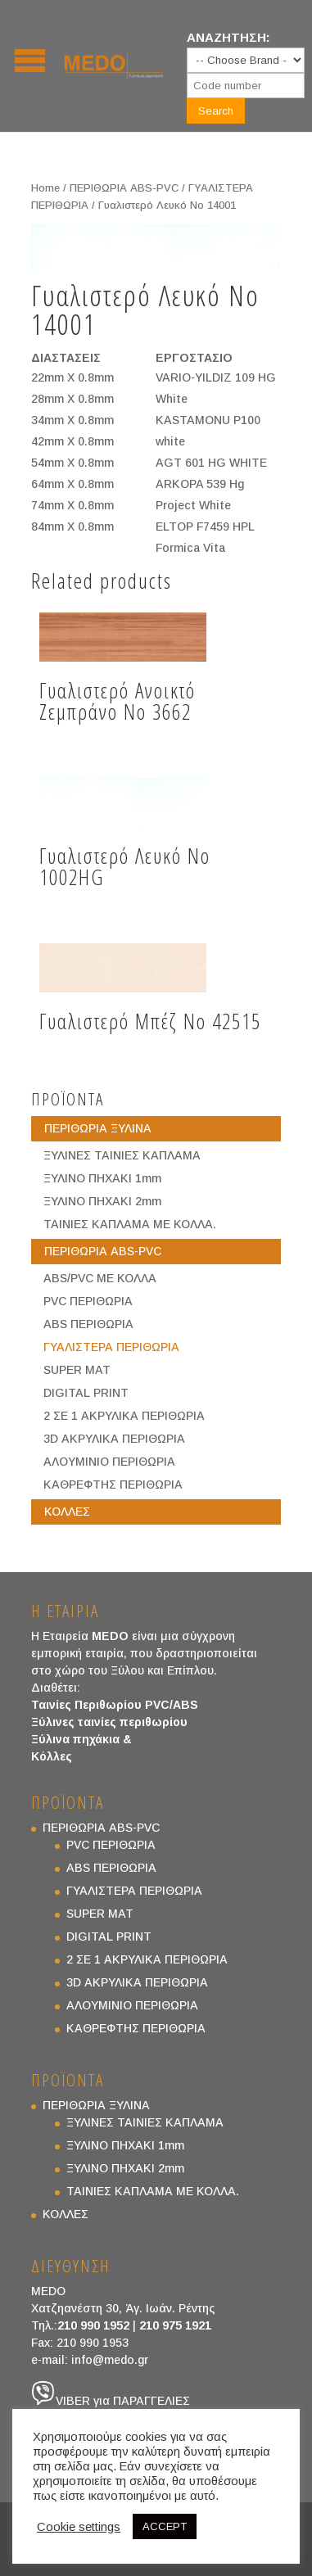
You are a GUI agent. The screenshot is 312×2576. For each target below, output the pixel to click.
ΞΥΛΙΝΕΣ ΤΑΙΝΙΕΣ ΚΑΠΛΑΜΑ (122, 1155)
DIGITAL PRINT (86, 1392)
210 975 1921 (175, 2325)
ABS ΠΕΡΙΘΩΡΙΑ (88, 1324)
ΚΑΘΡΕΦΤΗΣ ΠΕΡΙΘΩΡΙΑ (113, 1484)
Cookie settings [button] (78, 2526)
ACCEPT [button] (164, 2526)
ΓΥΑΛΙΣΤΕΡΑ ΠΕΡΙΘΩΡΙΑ (111, 1347)
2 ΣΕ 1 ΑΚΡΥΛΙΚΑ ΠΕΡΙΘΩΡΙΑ (124, 1415)
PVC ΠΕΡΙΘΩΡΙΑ (88, 1301)
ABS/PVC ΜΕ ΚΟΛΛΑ (99, 1278)
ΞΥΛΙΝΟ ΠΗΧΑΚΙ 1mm (102, 1178)
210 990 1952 (93, 2325)
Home (45, 188)
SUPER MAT (77, 1369)
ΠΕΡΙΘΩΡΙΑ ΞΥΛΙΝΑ (97, 1128)
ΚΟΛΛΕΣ (67, 1511)
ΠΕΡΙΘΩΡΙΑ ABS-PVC (124, 188)
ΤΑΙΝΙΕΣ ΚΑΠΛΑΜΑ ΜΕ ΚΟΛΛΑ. (129, 1224)
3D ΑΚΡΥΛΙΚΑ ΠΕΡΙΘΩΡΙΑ (114, 1438)
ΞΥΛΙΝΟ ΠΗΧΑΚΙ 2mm (102, 1201)
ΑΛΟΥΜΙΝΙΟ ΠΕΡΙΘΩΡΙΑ (109, 1461)
